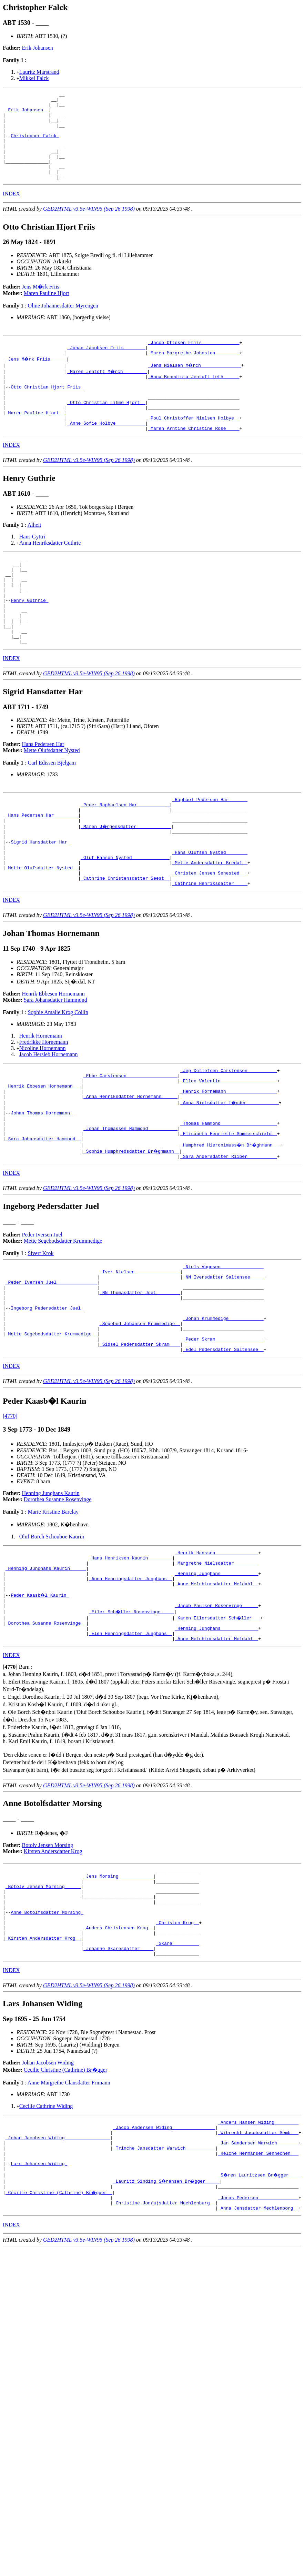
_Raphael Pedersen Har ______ (209, 850)
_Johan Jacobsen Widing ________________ (58, 2272)
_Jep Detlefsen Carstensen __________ (228, 1137)
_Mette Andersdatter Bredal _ (209, 924)
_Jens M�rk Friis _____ (36, 379)
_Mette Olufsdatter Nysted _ (42, 931)
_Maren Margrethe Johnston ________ (193, 373)
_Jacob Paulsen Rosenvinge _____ (216, 1714)
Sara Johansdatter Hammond (55, 1066)
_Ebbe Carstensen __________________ (130, 1144)
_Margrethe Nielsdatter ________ (216, 1664)
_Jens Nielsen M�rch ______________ (195, 386)
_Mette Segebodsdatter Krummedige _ (51, 1429)
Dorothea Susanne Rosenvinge (57, 1597)
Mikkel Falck (34, 78)
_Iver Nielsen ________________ (140, 1354)
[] (10, 1779)
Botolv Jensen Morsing (47, 1958)
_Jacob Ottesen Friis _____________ (193, 361)
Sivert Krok (40, 1334)
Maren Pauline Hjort (46, 311)
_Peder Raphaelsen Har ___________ (125, 856)
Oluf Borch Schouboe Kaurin (51, 1635)
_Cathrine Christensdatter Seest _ (125, 943)
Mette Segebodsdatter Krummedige (63, 1321)
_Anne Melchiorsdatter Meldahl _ (216, 1689)
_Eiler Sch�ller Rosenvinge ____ (132, 1720)
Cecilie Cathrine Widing (46, 2236)
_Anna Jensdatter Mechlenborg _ (258, 2353)
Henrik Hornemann (40, 1102)
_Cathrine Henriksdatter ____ (209, 949)
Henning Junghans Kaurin (51, 1591)
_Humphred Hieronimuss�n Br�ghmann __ (231, 1224)
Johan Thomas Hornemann (41, 1187)
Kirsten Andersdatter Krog (53, 1964)
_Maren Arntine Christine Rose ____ (193, 460)
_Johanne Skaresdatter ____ (118, 2077)
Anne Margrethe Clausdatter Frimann (69, 2213)
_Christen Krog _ (177, 2046)
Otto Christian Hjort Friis (47, 410)
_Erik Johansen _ (27, 114)
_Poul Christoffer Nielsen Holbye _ (193, 448)
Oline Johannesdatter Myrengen (63, 323)
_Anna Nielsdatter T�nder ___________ (230, 1175)
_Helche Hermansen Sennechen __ (258, 2290)
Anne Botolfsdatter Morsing (47, 2034)
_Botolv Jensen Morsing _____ (43, 2003)
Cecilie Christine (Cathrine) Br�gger (65, 2200)
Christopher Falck (35, 145)
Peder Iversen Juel (42, 1315)
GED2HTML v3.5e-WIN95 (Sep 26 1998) (89, 226)
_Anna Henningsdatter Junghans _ (130, 1683)
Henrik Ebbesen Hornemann (53, 1060)
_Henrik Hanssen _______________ (216, 1652)
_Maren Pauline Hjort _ (35, 441)
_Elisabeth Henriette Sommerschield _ (228, 1212)
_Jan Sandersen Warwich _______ (258, 2278)
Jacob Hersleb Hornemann (48, 1120)
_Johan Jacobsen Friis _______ (106, 367)
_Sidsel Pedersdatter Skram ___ (140, 1441)
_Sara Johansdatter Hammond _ (43, 1218)
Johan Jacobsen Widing (48, 2193)
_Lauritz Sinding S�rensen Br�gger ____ (167, 2322)
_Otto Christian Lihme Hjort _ (106, 429)
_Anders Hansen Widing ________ (258, 2253)
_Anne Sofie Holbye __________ (106, 454)
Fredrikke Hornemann (43, 1108)
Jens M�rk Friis (40, 304)
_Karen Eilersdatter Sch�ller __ (218, 1726)
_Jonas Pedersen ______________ (258, 2340)
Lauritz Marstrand (39, 72)
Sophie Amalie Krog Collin (58, 1078)
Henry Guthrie (29, 641)
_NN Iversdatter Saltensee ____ (223, 1360)
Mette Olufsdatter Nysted (52, 800)
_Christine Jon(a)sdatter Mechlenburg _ (164, 2346)
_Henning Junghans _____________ (216, 1677)
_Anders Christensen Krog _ (118, 2053)
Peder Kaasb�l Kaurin (40, 1701)
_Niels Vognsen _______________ (223, 1348)
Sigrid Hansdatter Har (40, 900)
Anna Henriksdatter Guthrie (50, 575)
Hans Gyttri (32, 569)
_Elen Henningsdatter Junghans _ (130, 1745)
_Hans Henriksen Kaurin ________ (130, 1658)
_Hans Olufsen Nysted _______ (209, 912)
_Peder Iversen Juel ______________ (51, 1367)
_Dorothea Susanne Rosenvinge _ (46, 1732)
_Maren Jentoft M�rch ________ (107, 392)
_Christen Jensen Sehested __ (209, 937)
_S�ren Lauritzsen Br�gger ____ (261, 2315)
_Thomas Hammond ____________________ (228, 1199)
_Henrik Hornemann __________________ (228, 1162)
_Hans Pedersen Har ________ (42, 869)
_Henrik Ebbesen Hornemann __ (43, 1156)
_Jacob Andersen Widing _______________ (164, 2259)
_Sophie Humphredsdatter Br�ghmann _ (131, 1231)
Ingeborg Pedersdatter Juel (47, 1398)
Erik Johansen (37, 48)
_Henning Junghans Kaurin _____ (46, 1670)
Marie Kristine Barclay (53, 1610)
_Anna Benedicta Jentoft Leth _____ (193, 398)
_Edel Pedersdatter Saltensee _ (223, 1447)
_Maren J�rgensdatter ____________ (126, 881)
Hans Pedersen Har (43, 794)
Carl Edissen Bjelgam (52, 812)
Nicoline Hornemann (42, 1114)
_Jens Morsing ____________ (118, 1991)
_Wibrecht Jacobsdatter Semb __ (258, 2266)
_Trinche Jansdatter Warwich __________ (164, 2284)
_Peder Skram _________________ (223, 1435)
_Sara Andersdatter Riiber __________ (228, 1237)
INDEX (11, 211)
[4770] (10, 1514)
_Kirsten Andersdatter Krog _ (43, 2065)
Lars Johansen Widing (39, 2303)
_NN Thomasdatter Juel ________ (140, 1379)
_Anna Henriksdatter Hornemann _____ (130, 1168)
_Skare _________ (177, 2071)
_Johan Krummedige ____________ (223, 1410)
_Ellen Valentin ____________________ (228, 1150)
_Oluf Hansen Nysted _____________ (125, 918)
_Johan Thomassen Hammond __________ (130, 1206)
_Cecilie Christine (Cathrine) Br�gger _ (59, 2334)
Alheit (34, 557)
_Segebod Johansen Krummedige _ (140, 1416)
